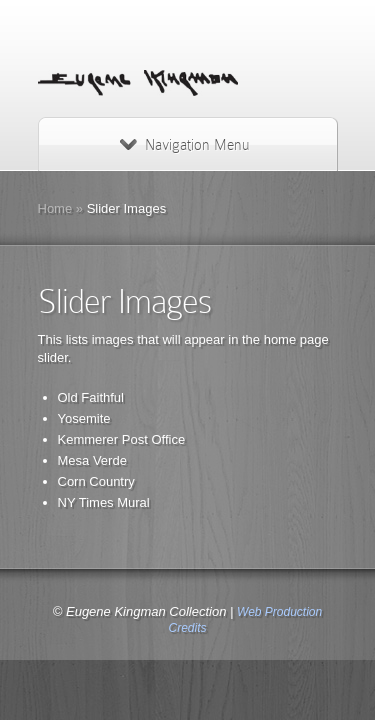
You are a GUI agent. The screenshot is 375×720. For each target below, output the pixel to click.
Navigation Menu (184, 145)
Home (55, 208)
